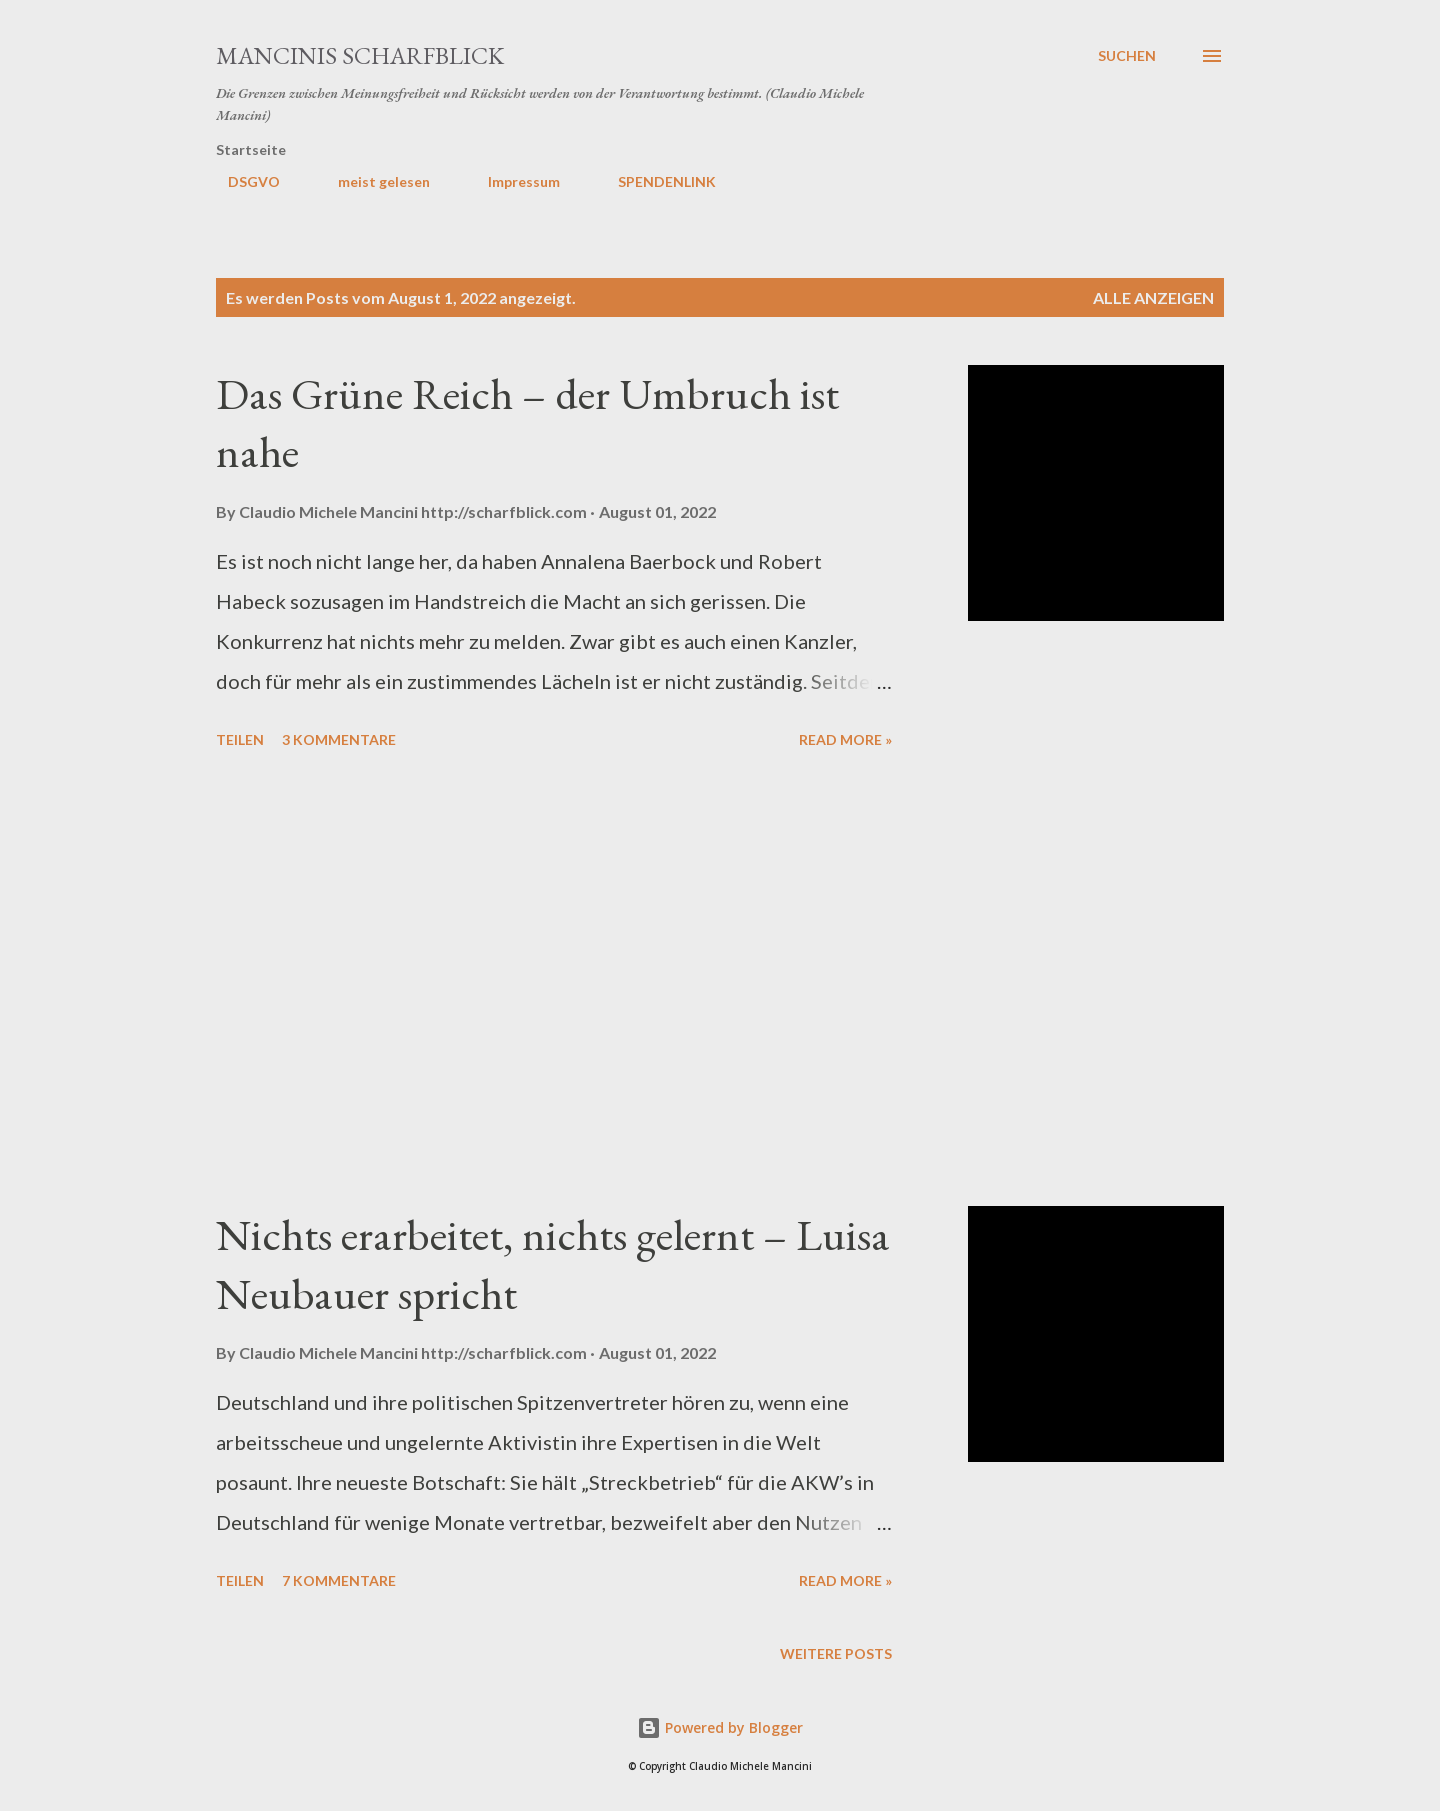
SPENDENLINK (655, 181)
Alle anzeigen (1153, 297)
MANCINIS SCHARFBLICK (360, 55)
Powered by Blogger (720, 1727)
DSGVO (242, 181)
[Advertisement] (554, 981)
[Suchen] (1127, 56)
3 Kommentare (339, 739)
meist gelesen (372, 181)
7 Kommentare (339, 1580)
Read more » (845, 739)
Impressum (512, 181)
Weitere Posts (836, 1653)
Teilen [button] (240, 739)
